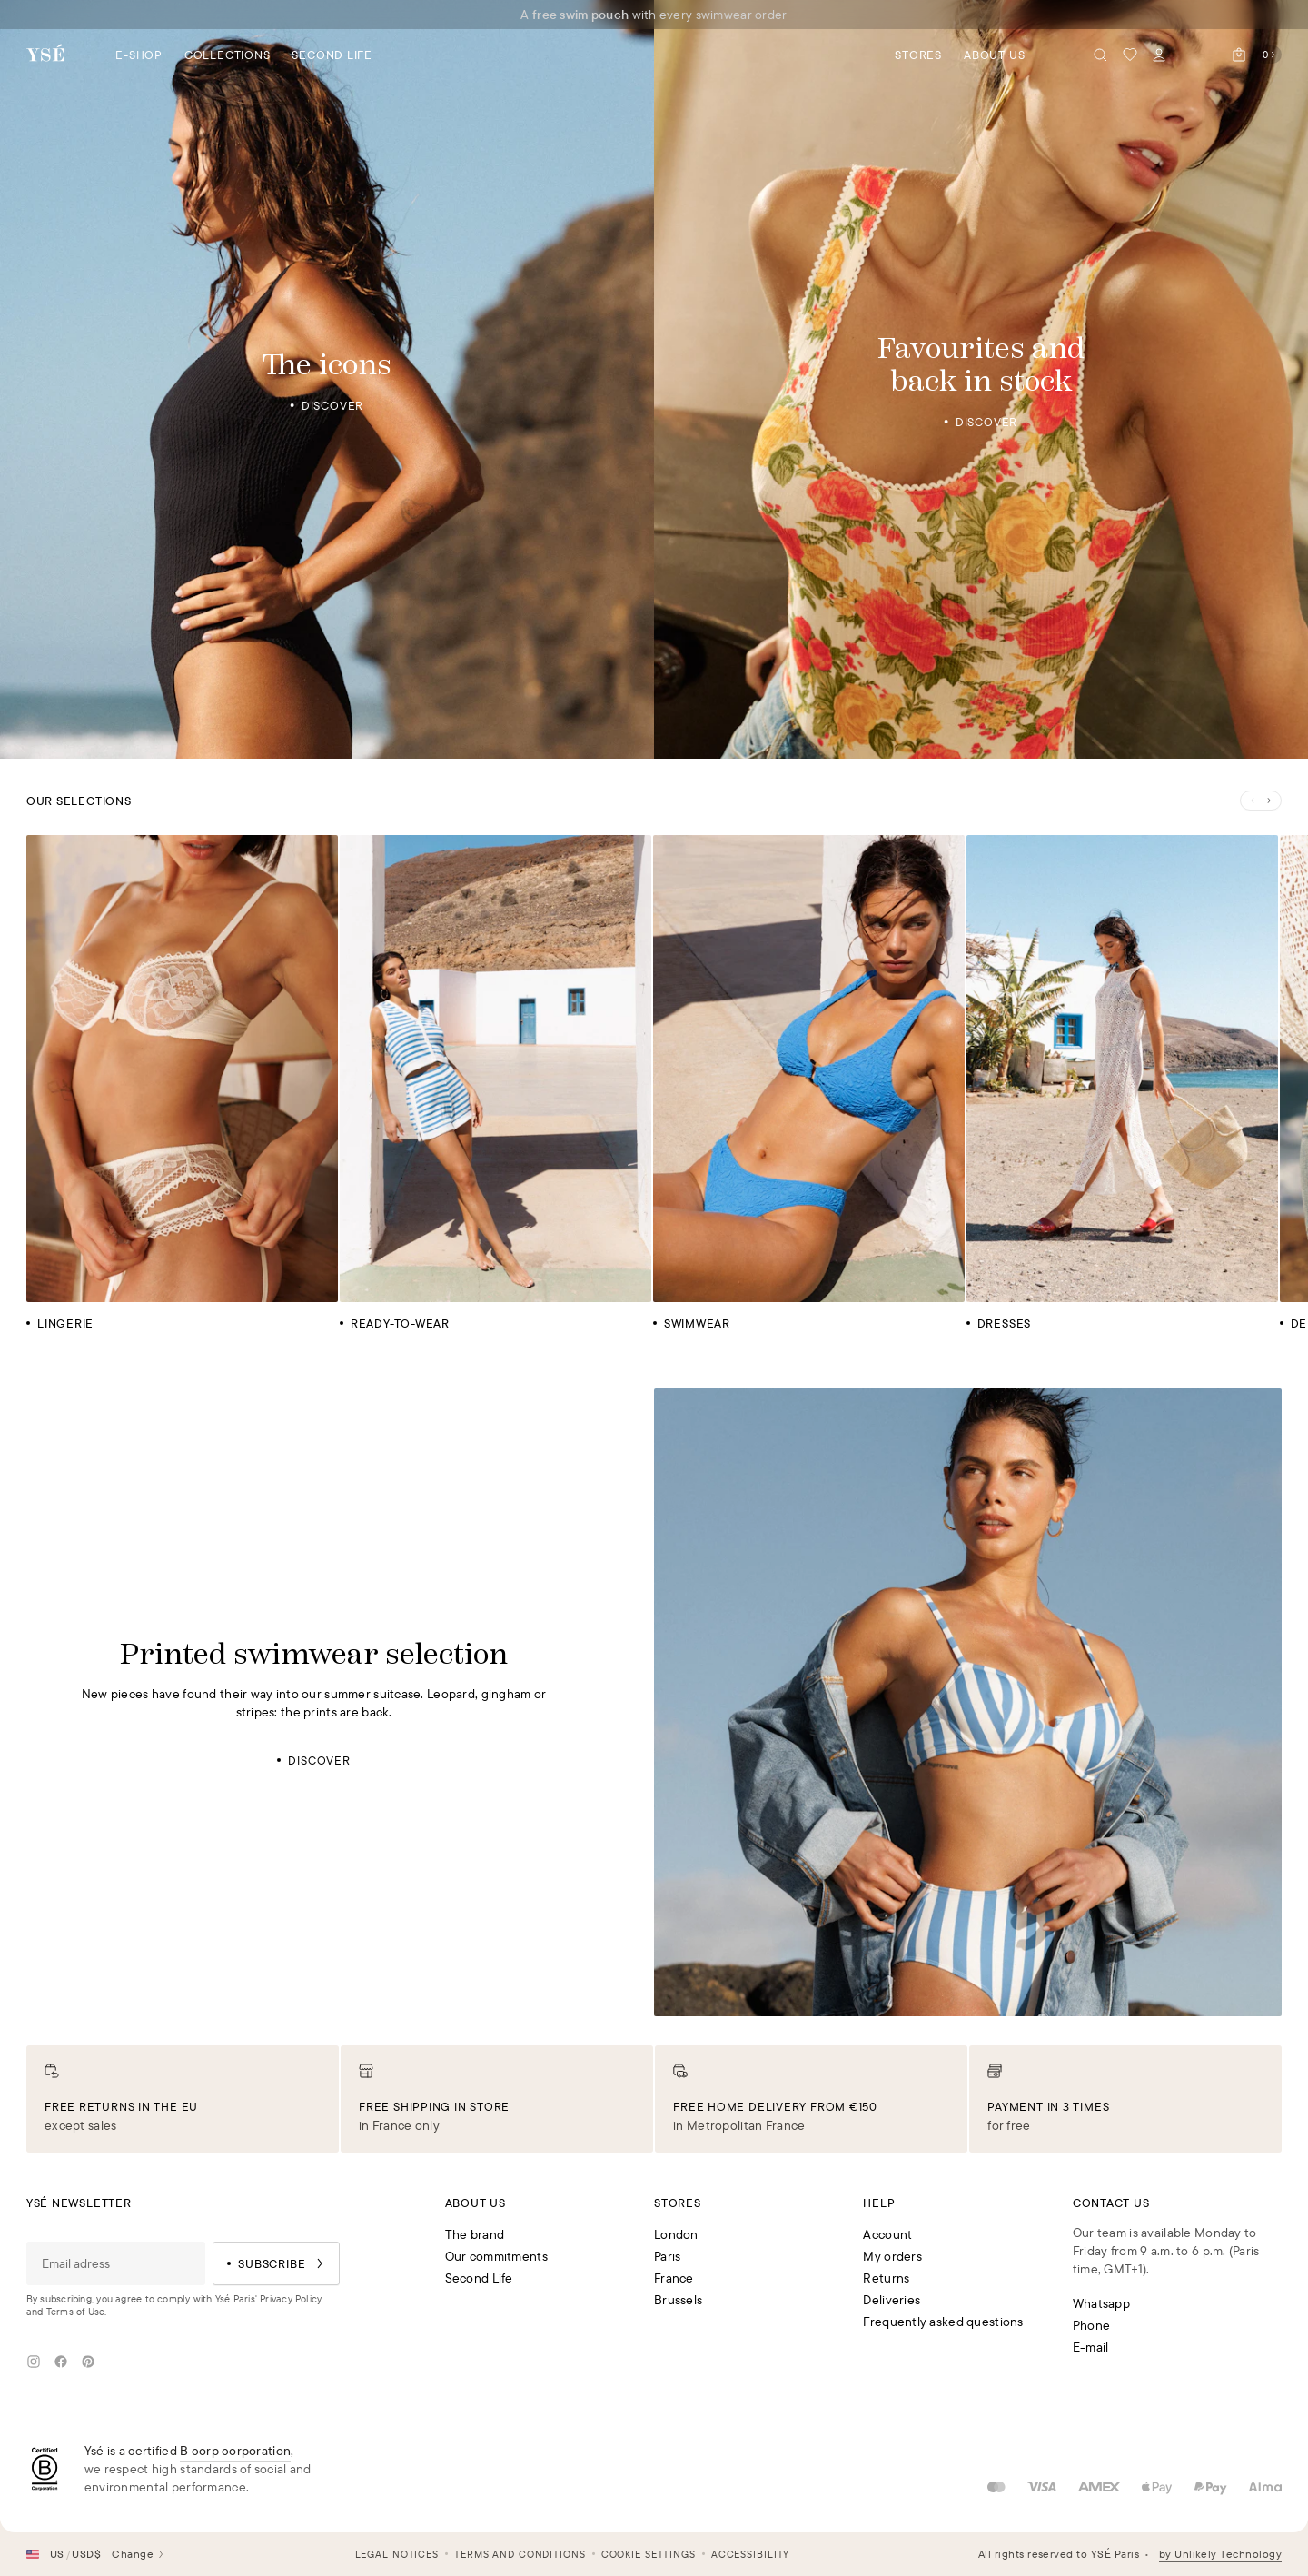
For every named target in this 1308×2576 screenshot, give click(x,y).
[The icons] (327, 379)
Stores (918, 54)
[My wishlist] (1129, 54)
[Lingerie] (182, 1082)
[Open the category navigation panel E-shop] (138, 54)
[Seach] (1100, 54)
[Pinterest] (88, 2361)
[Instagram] (33, 2361)
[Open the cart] (1253, 54)
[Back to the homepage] (45, 54)
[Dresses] (1121, 1082)
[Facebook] (61, 2361)
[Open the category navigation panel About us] (994, 54)
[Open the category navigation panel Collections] (227, 54)
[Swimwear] (809, 1082)
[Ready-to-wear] (495, 1082)
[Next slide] (1271, 800)
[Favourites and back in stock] (981, 379)
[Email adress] (116, 2263)
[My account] (1159, 54)
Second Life (332, 54)
